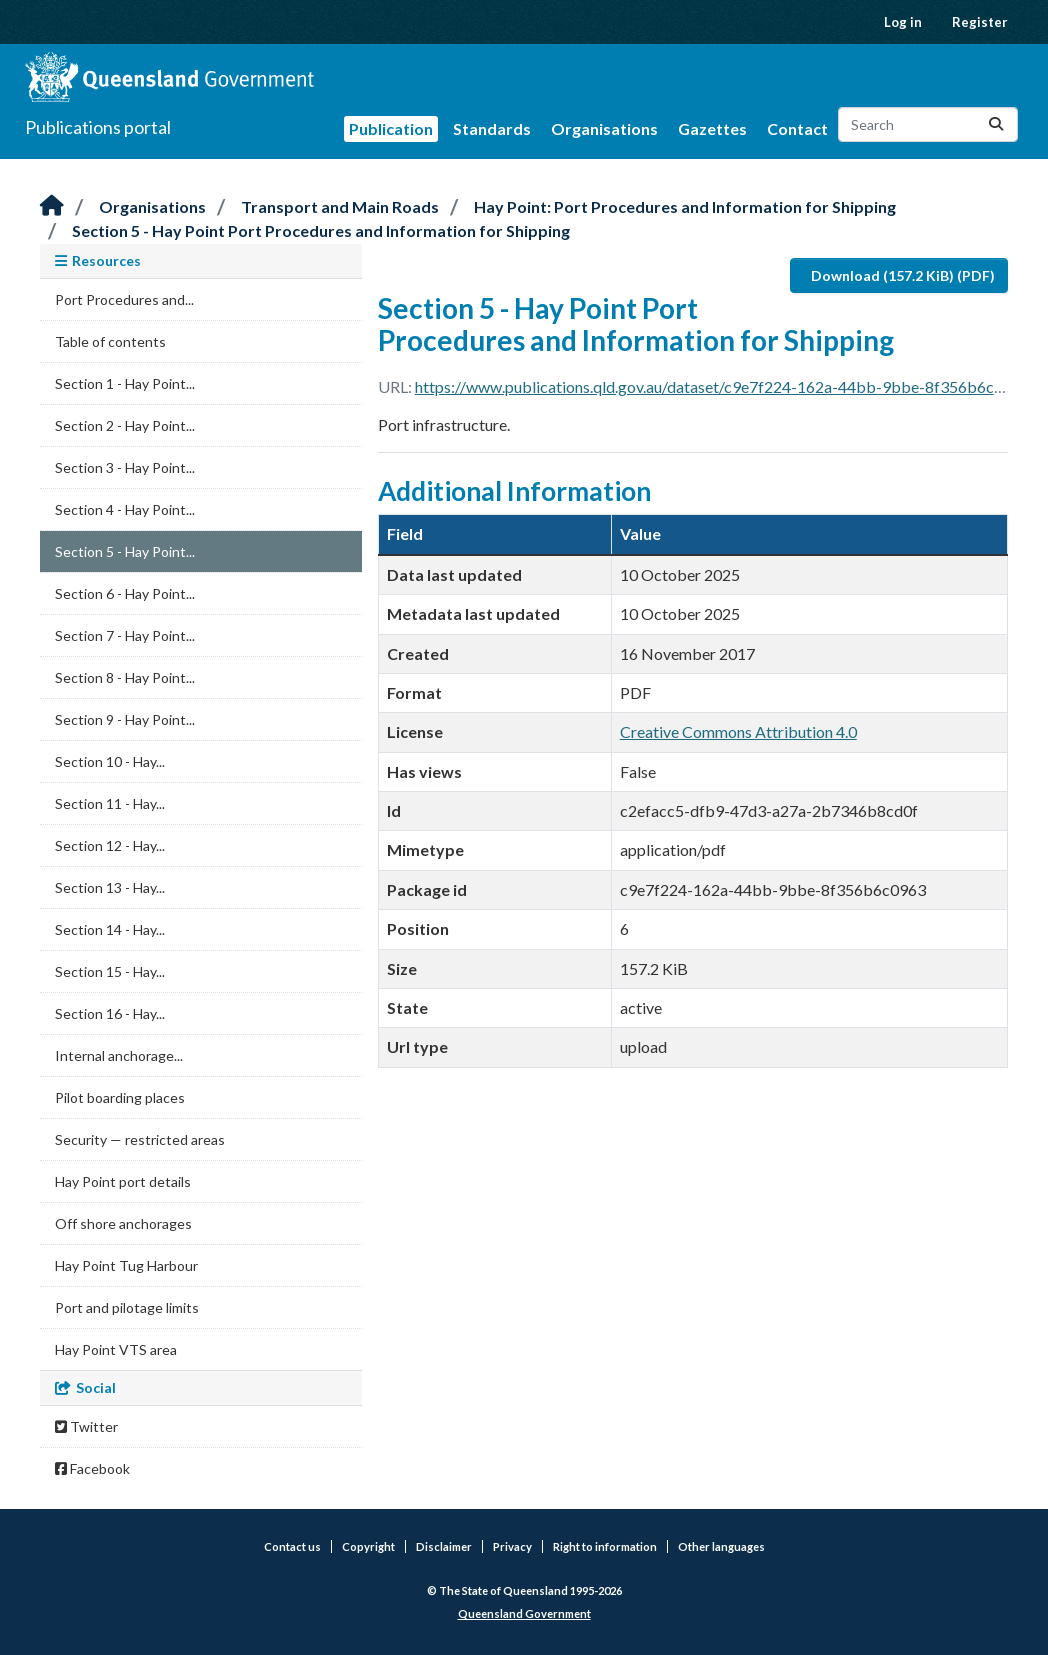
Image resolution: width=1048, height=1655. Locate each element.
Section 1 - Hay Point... (125, 383)
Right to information (605, 1546)
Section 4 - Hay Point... (125, 509)
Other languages (721, 1546)
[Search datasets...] (928, 124)
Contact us (292, 1546)
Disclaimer (444, 1546)
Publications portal (98, 127)
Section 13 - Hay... (110, 887)
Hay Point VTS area (116, 1349)
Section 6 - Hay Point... (125, 593)
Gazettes (712, 128)
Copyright (368, 1546)
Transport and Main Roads (340, 206)
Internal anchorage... (119, 1055)
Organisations (604, 128)
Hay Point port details (123, 1181)
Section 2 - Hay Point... (125, 425)
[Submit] (996, 124)
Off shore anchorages (123, 1223)
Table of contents (110, 341)
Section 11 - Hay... (110, 803)
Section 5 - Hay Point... (125, 551)
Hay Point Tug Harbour (126, 1265)
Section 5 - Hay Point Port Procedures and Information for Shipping (321, 230)
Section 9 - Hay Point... (125, 719)
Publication (391, 128)
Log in (903, 22)
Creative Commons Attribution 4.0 (738, 731)
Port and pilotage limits (127, 1307)
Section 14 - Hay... (110, 929)
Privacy (512, 1546)
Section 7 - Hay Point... (125, 635)
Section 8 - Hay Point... (125, 677)
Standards (492, 128)
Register (980, 22)
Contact (797, 128)
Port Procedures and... (124, 299)
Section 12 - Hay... (110, 845)
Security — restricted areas (140, 1139)
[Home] (52, 206)
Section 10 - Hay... (110, 761)
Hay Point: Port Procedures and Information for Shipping (685, 206)
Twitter (86, 1426)
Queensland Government (524, 1613)
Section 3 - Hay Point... (125, 467)
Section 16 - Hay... (110, 1013)
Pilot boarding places (120, 1097)
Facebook (92, 1468)
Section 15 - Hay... (110, 971)
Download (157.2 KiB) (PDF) (903, 275)
